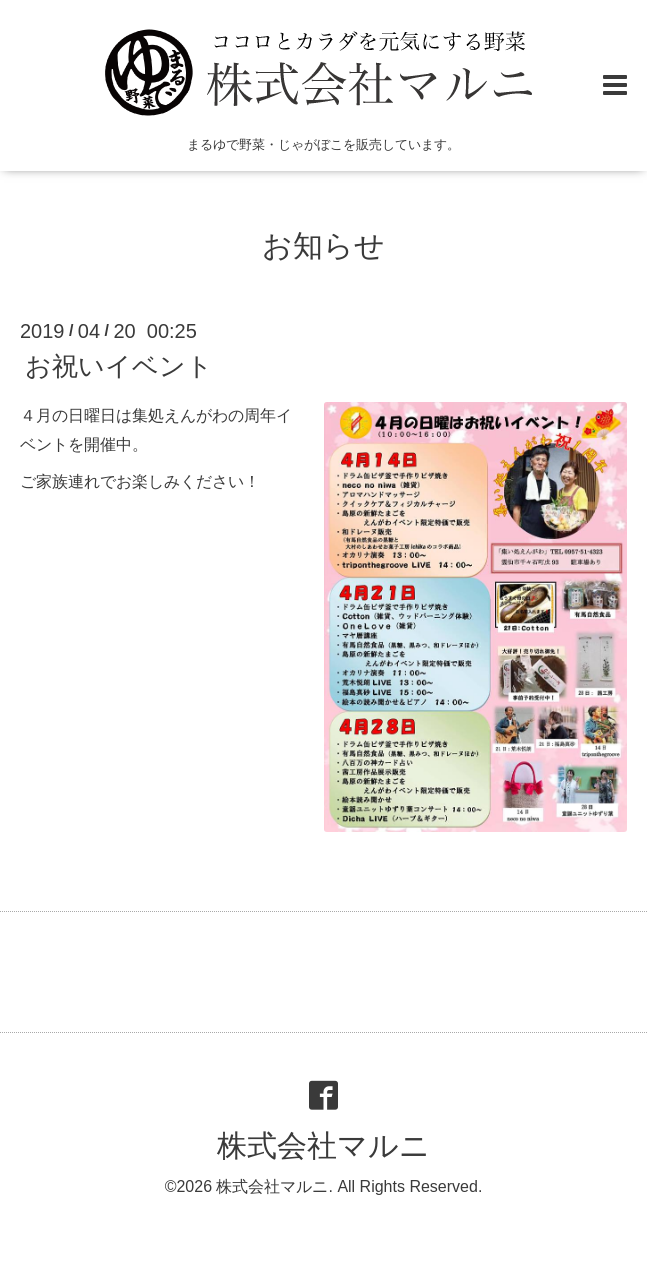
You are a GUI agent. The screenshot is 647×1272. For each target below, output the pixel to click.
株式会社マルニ (323, 1145)
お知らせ (323, 245)
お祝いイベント (119, 366)
